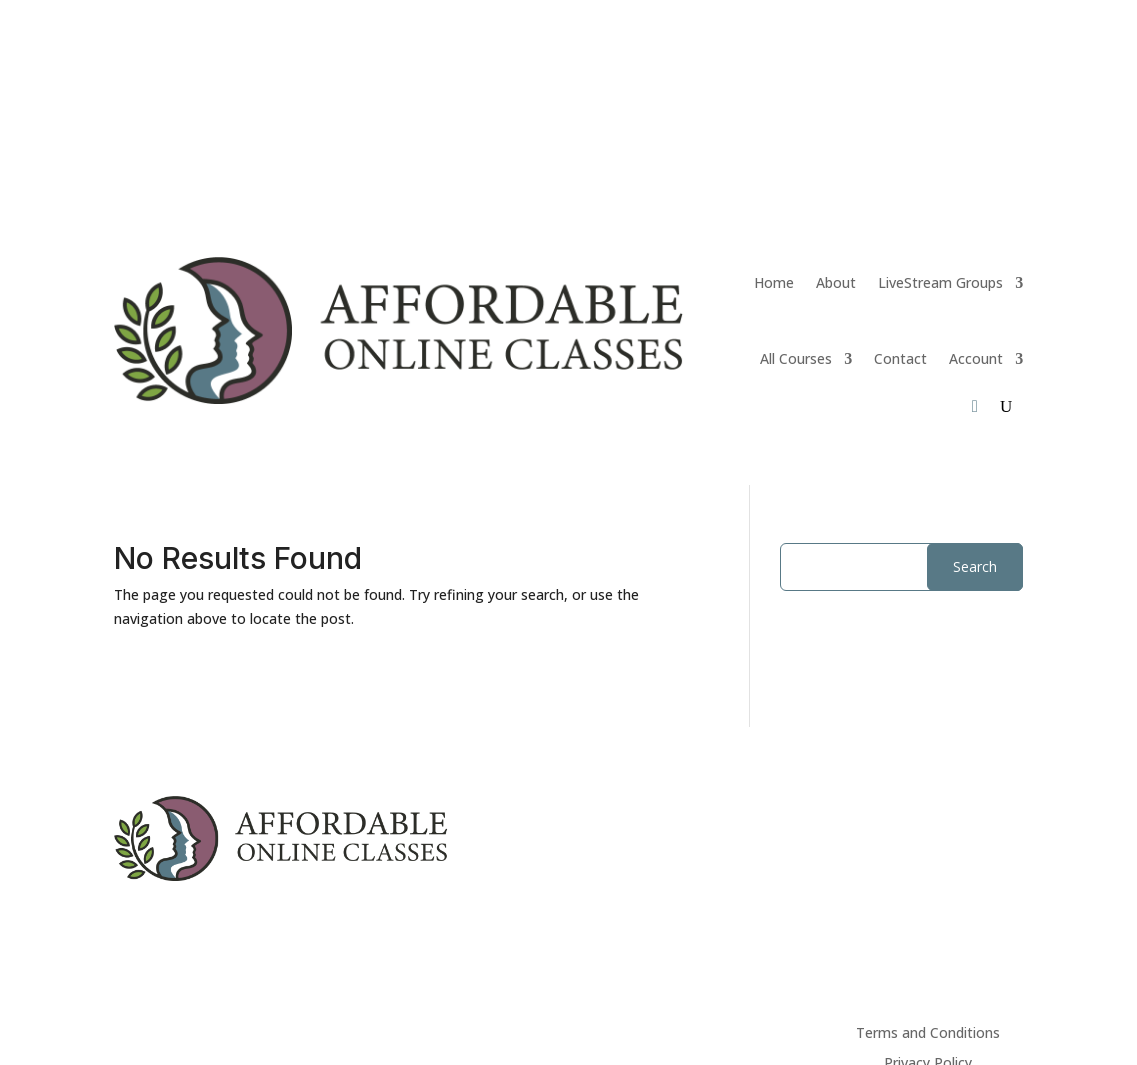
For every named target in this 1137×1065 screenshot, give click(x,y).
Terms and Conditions (928, 1034)
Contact (900, 358)
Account (976, 358)
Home (774, 282)
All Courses (796, 358)
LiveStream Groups (940, 282)
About (836, 282)
